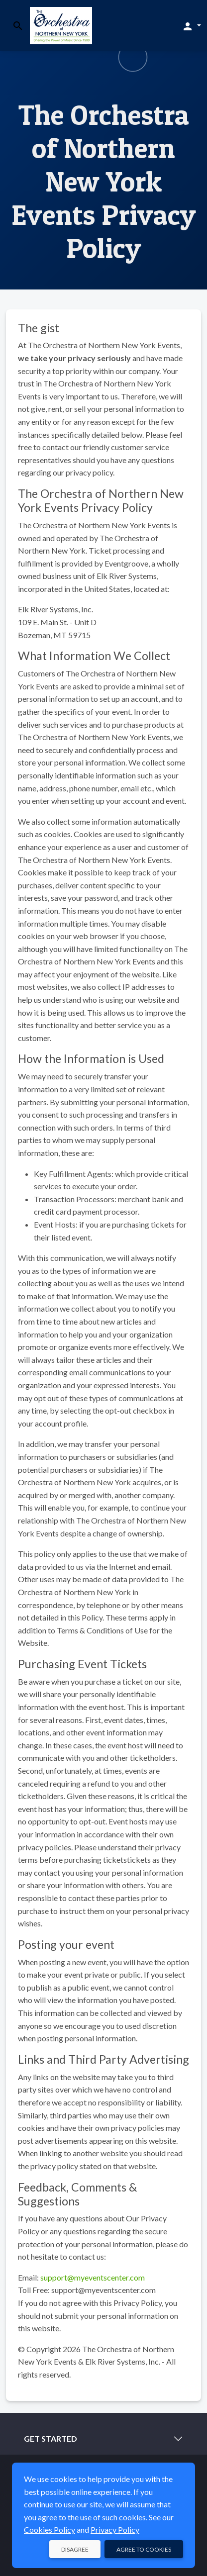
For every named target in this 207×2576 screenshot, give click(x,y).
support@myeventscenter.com (92, 2277)
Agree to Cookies (143, 2549)
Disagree (75, 2549)
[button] (191, 25)
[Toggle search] (18, 25)
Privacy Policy (115, 2529)
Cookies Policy (49, 2529)
